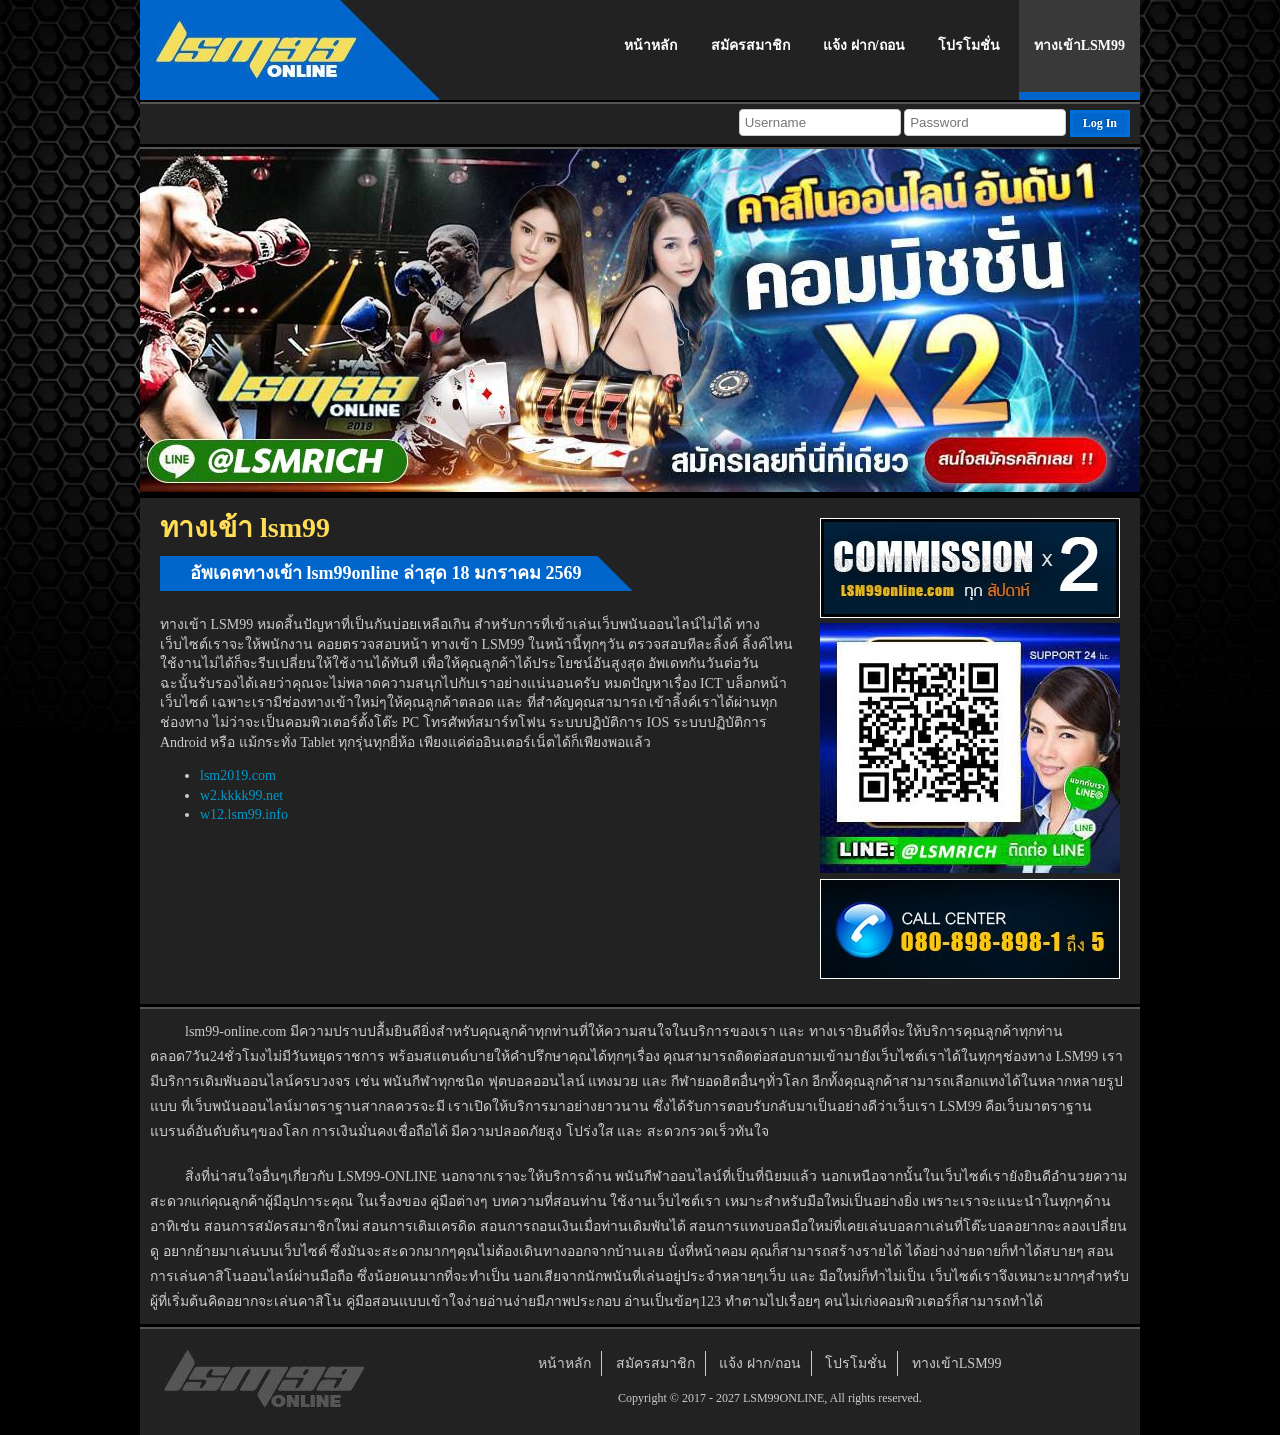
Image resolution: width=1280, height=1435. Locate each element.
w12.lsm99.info (244, 814)
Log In (1100, 123)
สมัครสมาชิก (750, 45)
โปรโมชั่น (969, 45)
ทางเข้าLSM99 (1079, 45)
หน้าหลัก (650, 45)
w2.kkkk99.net (241, 795)
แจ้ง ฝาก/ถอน (863, 45)
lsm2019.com (238, 775)
